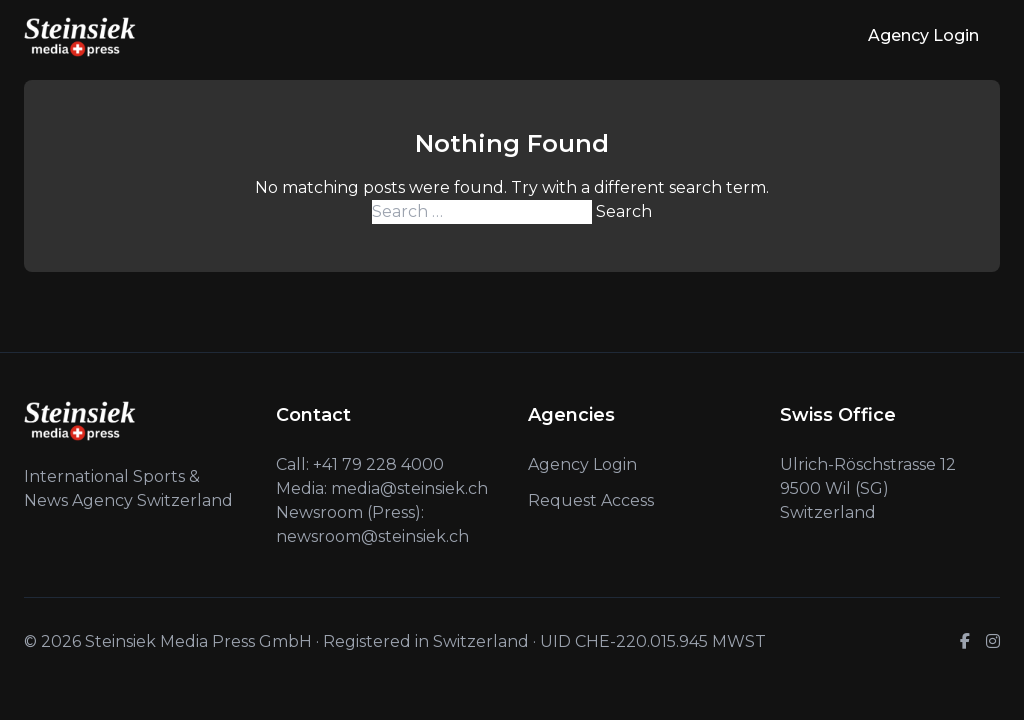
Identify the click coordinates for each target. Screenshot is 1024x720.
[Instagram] (993, 642)
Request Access (591, 500)
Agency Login (923, 35)
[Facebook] (965, 642)
